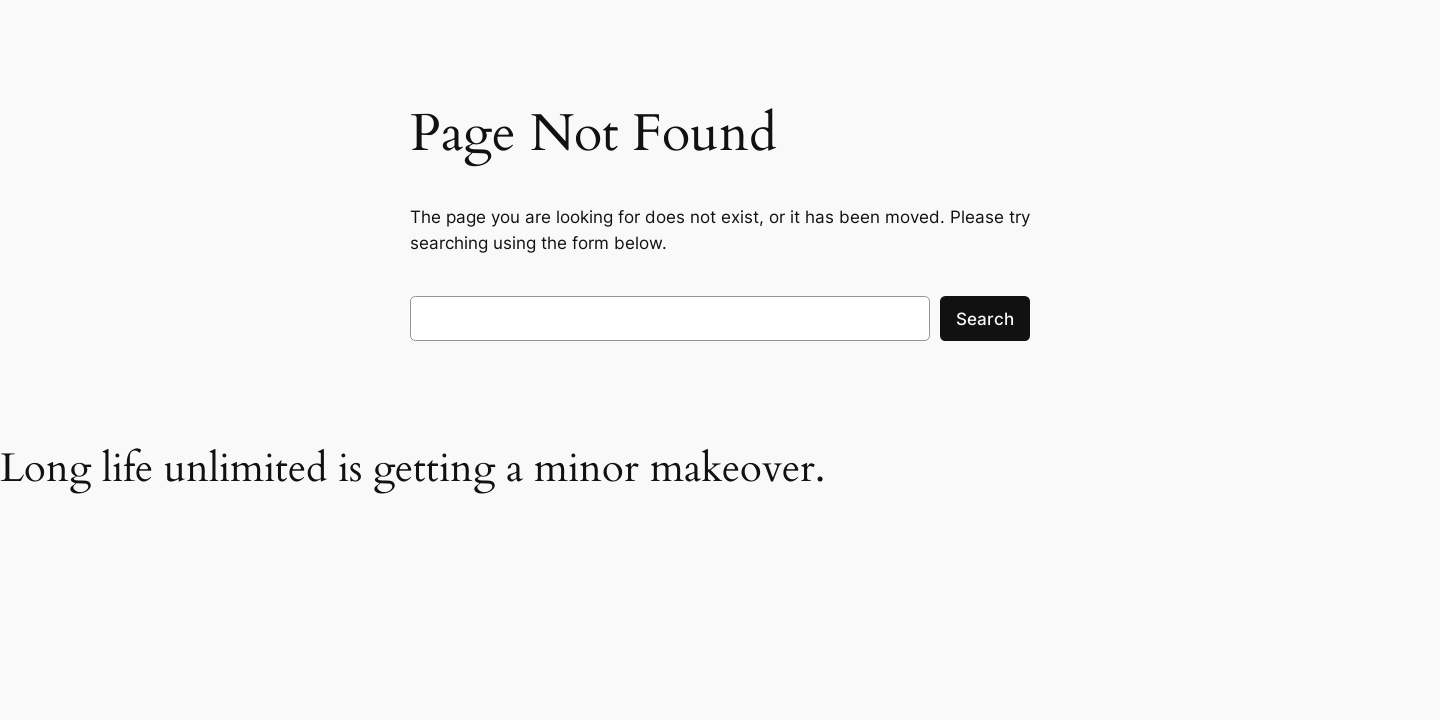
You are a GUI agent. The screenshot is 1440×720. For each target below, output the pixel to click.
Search (985, 319)
